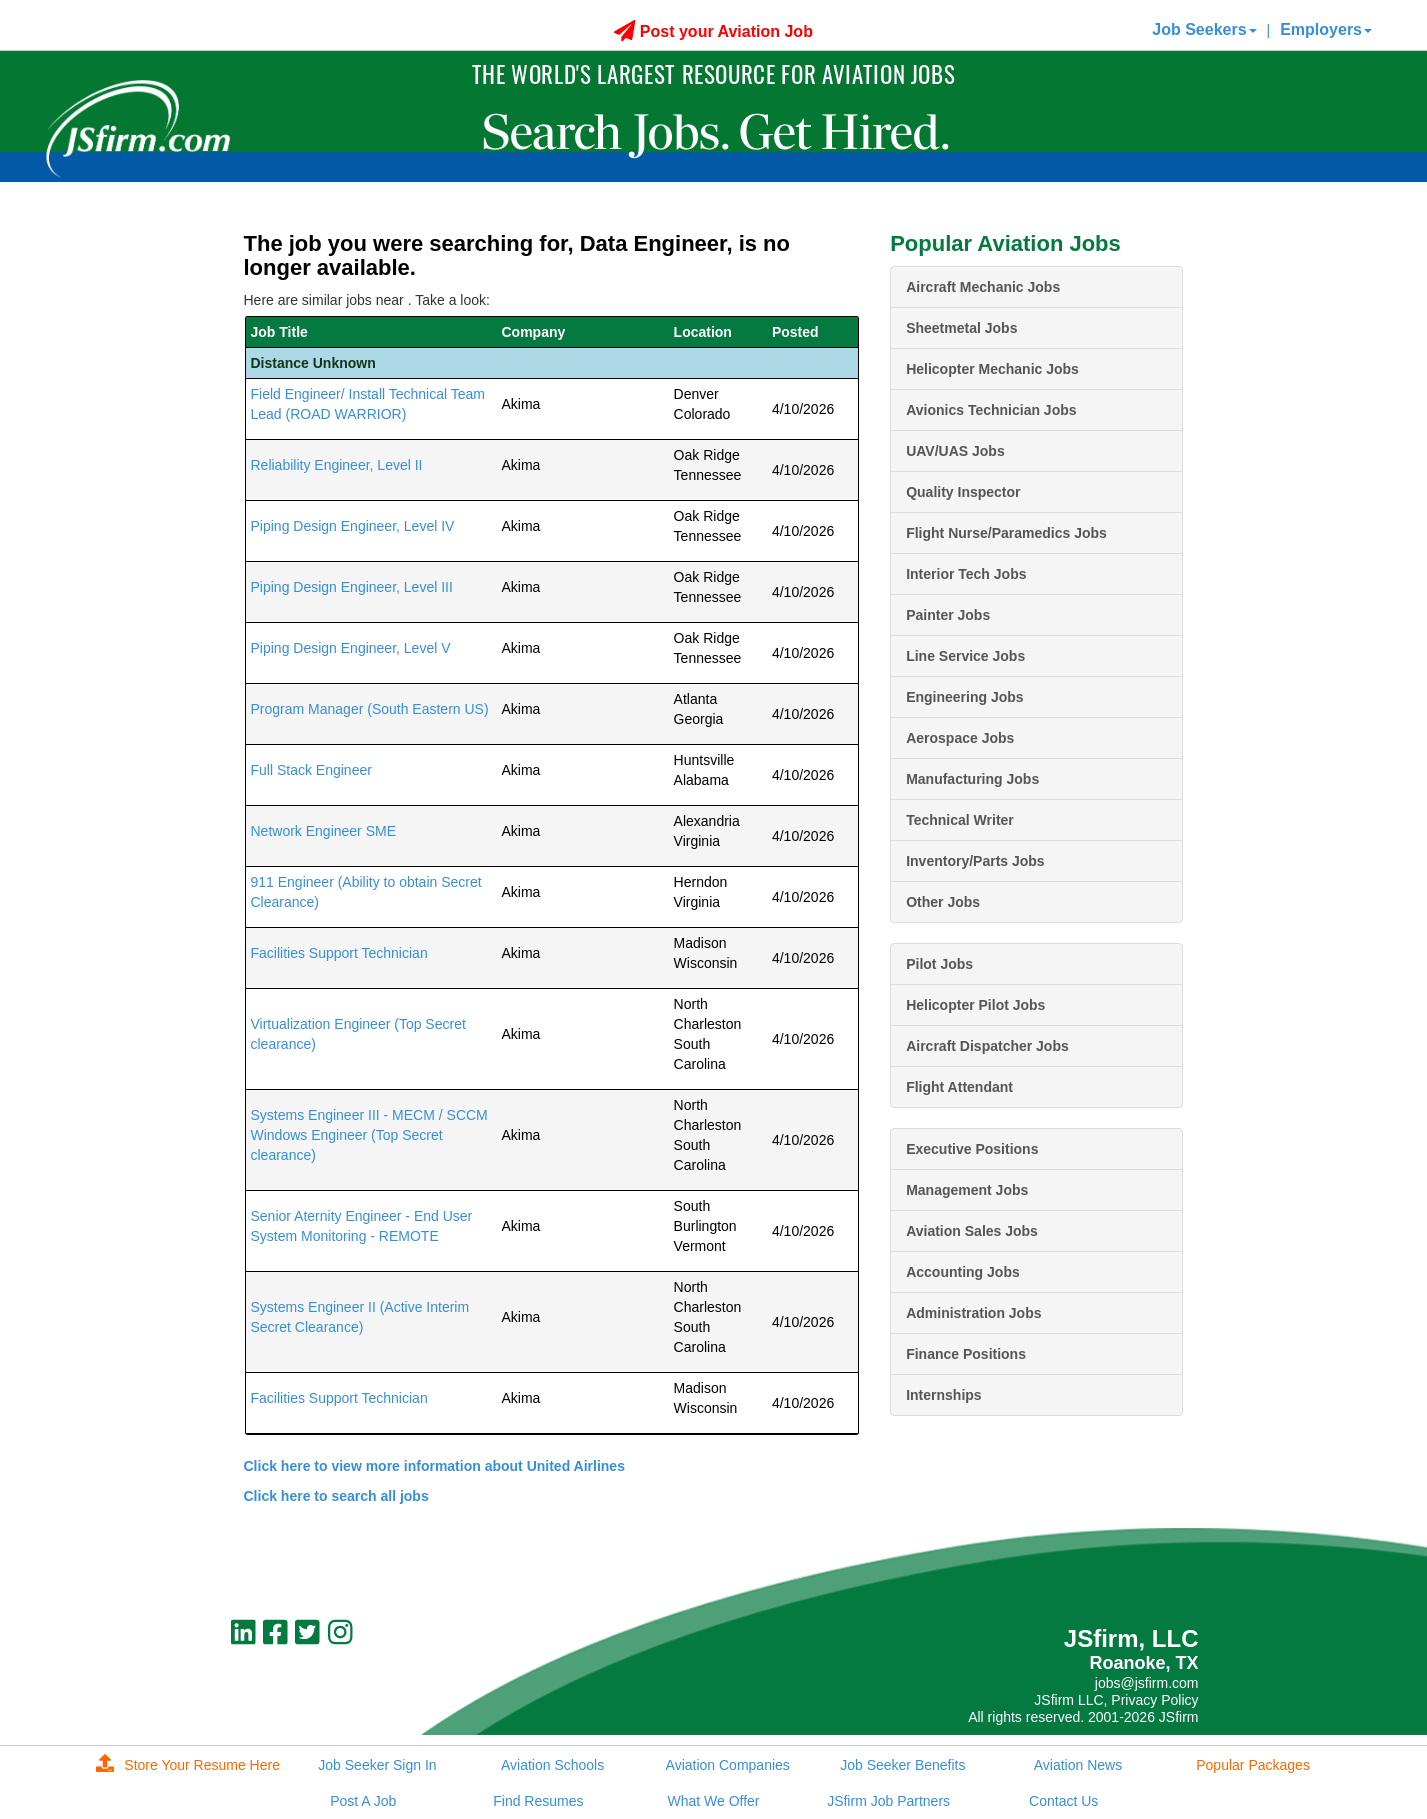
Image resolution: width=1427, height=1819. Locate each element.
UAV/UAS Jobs (955, 451)
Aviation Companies (728, 1765)
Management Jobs (967, 1190)
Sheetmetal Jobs (961, 328)
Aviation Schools (552, 1765)
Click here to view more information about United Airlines (434, 1466)
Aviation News (1078, 1765)
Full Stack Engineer (311, 770)
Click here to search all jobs (336, 1496)
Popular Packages (1253, 1765)
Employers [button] (1326, 29)
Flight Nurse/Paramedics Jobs (1006, 533)
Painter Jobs (948, 615)
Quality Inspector (963, 492)
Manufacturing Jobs (972, 779)
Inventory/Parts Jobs (975, 861)
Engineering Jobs (964, 697)
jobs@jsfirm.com (1147, 1683)
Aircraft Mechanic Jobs (983, 287)
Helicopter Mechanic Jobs (992, 369)
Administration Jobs (973, 1313)
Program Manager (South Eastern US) (370, 709)
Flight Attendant (959, 1087)
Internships (943, 1395)
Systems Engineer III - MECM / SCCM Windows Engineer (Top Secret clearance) (369, 1135)
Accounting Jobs (963, 1272)
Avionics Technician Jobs (991, 410)
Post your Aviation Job (713, 31)
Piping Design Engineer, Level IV (353, 526)
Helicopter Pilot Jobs (975, 1005)
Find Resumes (538, 1801)
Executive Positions (972, 1149)
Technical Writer (960, 820)
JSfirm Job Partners (888, 1801)
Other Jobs (943, 902)
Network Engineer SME (324, 831)
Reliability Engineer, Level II (337, 465)
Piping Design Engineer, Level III (352, 587)
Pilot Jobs (939, 964)
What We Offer (713, 1801)
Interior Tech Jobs (966, 574)
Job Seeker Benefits (902, 1765)
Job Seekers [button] (1204, 29)
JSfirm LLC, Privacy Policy (1116, 1700)
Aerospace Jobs (960, 738)
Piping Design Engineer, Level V (351, 648)
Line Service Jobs (965, 656)
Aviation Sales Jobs (972, 1231)
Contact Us (1063, 1801)
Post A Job (363, 1801)
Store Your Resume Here (188, 1765)
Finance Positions (966, 1354)
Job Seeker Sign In (377, 1765)
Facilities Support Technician (339, 953)
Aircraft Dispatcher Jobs (987, 1046)
